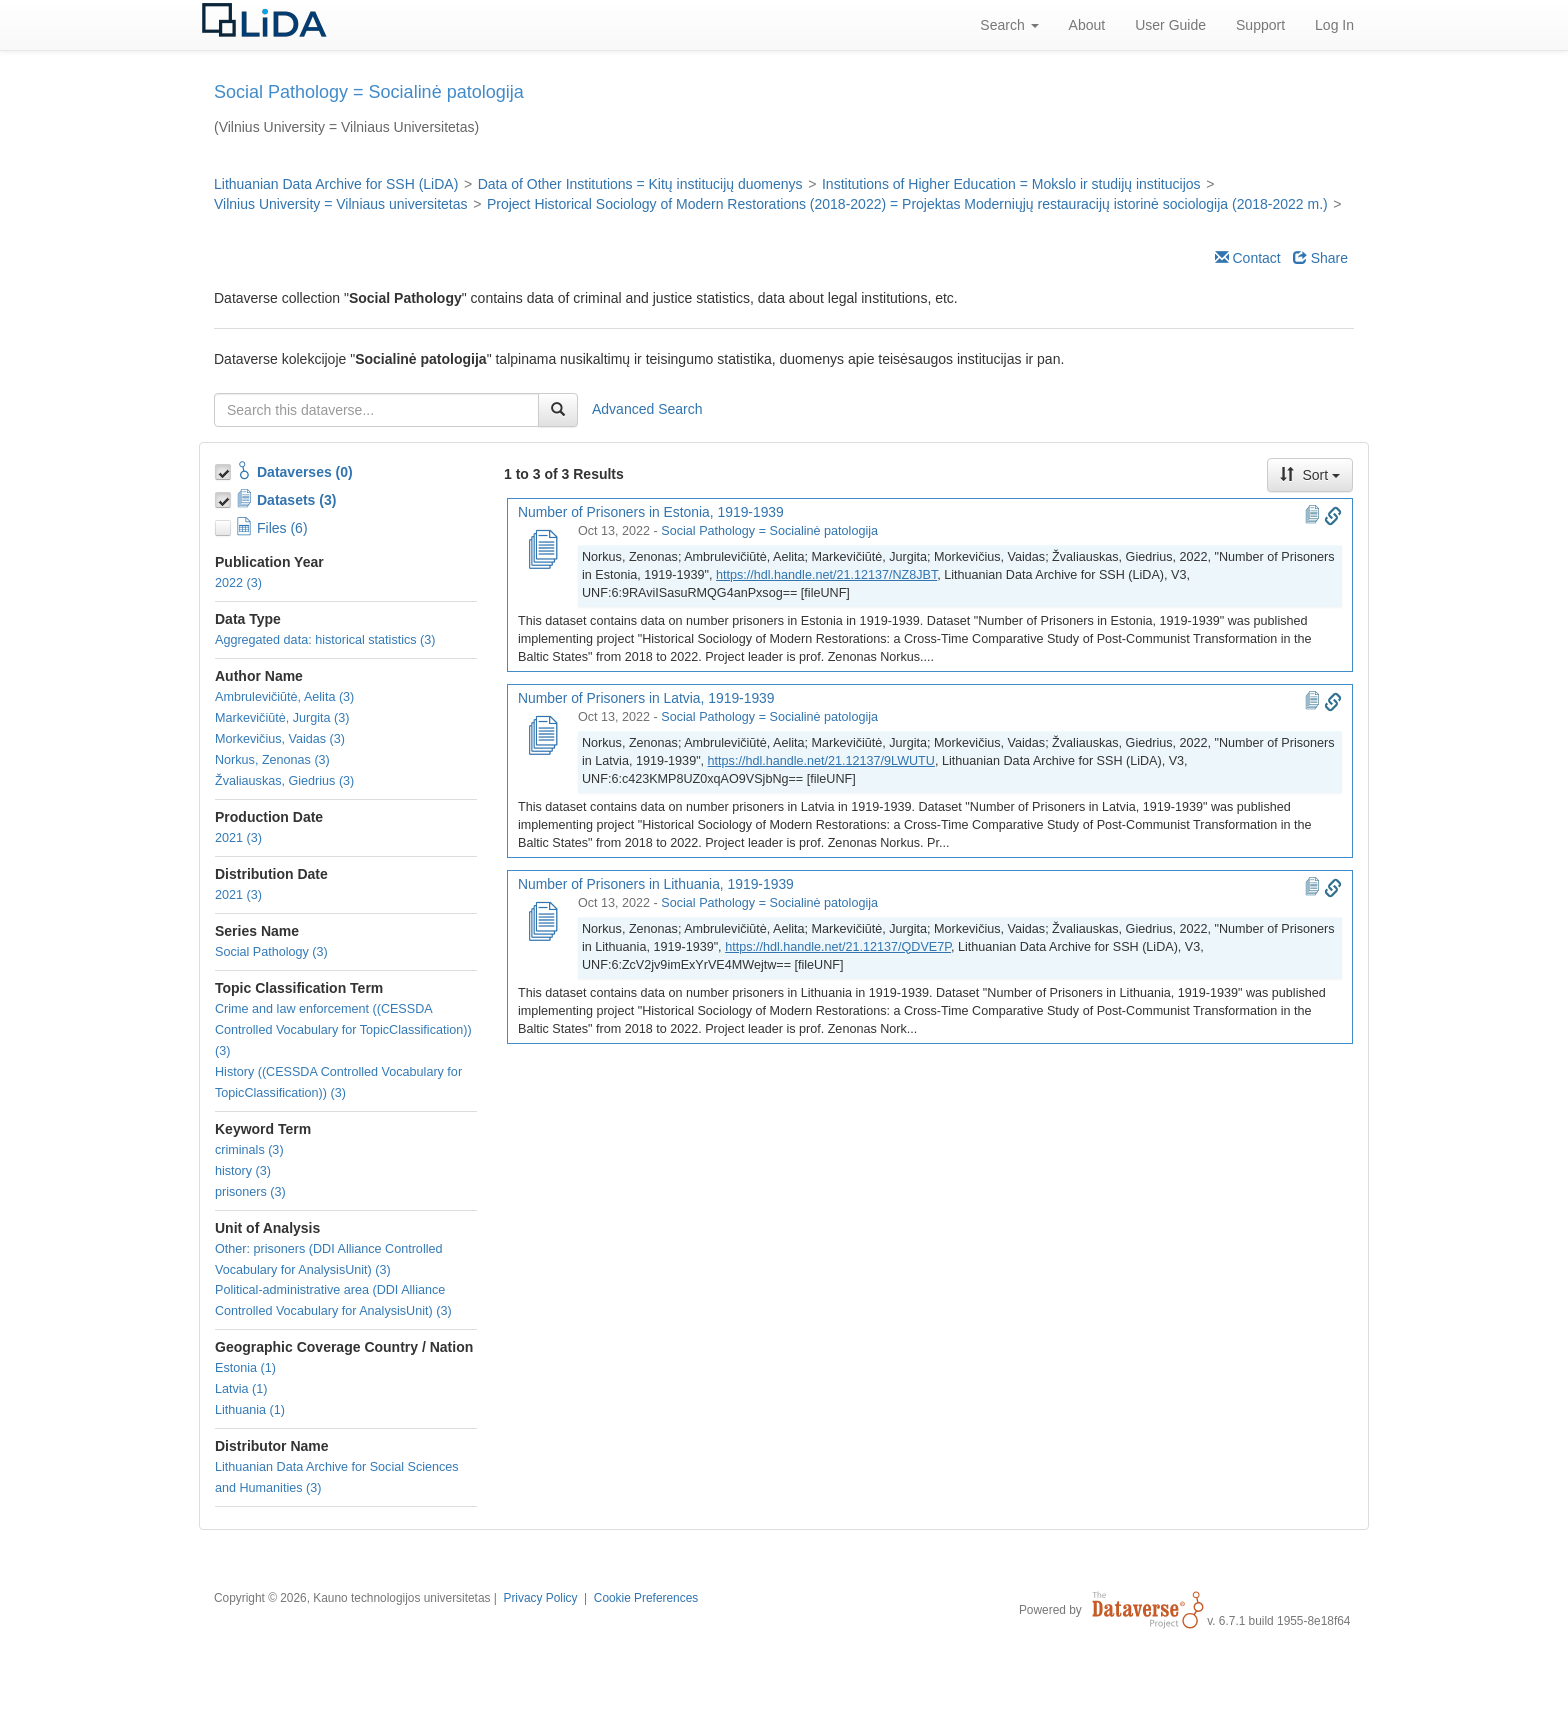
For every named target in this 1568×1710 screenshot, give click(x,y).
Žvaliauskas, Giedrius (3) (284, 781)
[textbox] (376, 410)
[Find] (558, 410)
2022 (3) (238, 583)
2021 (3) (238, 838)
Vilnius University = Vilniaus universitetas (341, 204)
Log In (1334, 25)
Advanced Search (647, 409)
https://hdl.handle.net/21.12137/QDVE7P (838, 947)
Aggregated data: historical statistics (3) (325, 640)
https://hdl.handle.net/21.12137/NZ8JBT (826, 575)
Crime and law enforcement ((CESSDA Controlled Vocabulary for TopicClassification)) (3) (343, 1030)
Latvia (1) (241, 1389)
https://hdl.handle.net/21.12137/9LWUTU (821, 761)
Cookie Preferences (646, 1598)
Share (1320, 258)
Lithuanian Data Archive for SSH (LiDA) (336, 184)
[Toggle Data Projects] (225, 497)
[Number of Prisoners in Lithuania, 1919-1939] (542, 923)
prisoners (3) (250, 1192)
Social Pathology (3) (271, 952)
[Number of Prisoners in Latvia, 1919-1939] (542, 737)
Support (1260, 25)
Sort (1310, 475)
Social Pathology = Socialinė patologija (769, 531)
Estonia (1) (245, 1368)
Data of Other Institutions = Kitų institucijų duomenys (640, 184)
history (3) (243, 1171)
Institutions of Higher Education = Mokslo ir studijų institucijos (1011, 184)
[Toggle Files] (225, 525)
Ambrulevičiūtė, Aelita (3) (284, 697)
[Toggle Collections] (225, 469)
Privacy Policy (540, 1598)
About (1087, 25)
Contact (1248, 258)
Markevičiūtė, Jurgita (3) (282, 718)
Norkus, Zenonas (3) (272, 760)
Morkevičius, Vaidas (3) (280, 739)
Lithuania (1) (250, 1410)
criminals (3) (249, 1150)
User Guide (1170, 25)
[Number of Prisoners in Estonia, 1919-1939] (542, 551)
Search (1009, 25)
